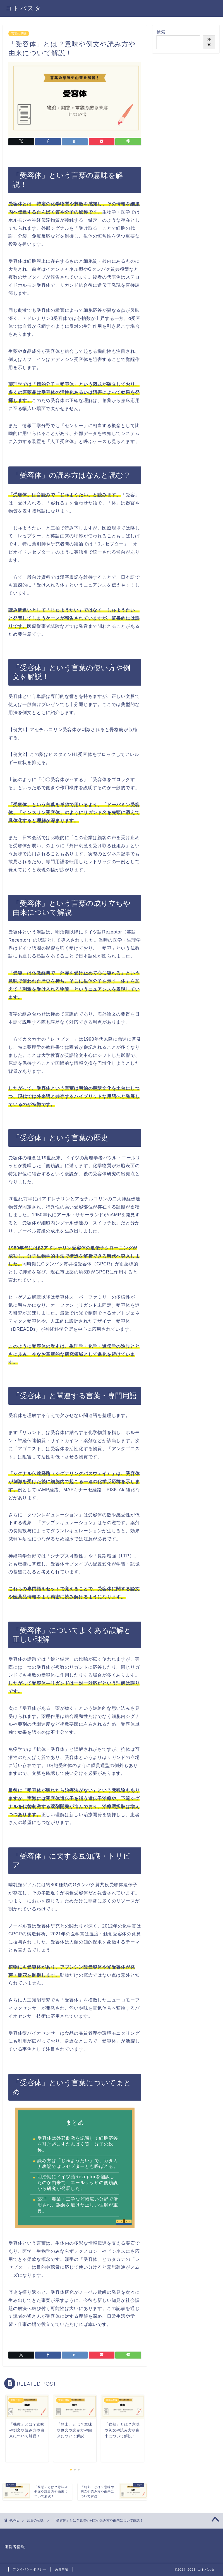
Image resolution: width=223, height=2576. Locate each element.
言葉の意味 (19, 33)
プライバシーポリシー (29, 2569)
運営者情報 (14, 2547)
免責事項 (61, 2569)
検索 (161, 32)
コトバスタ (24, 8)
